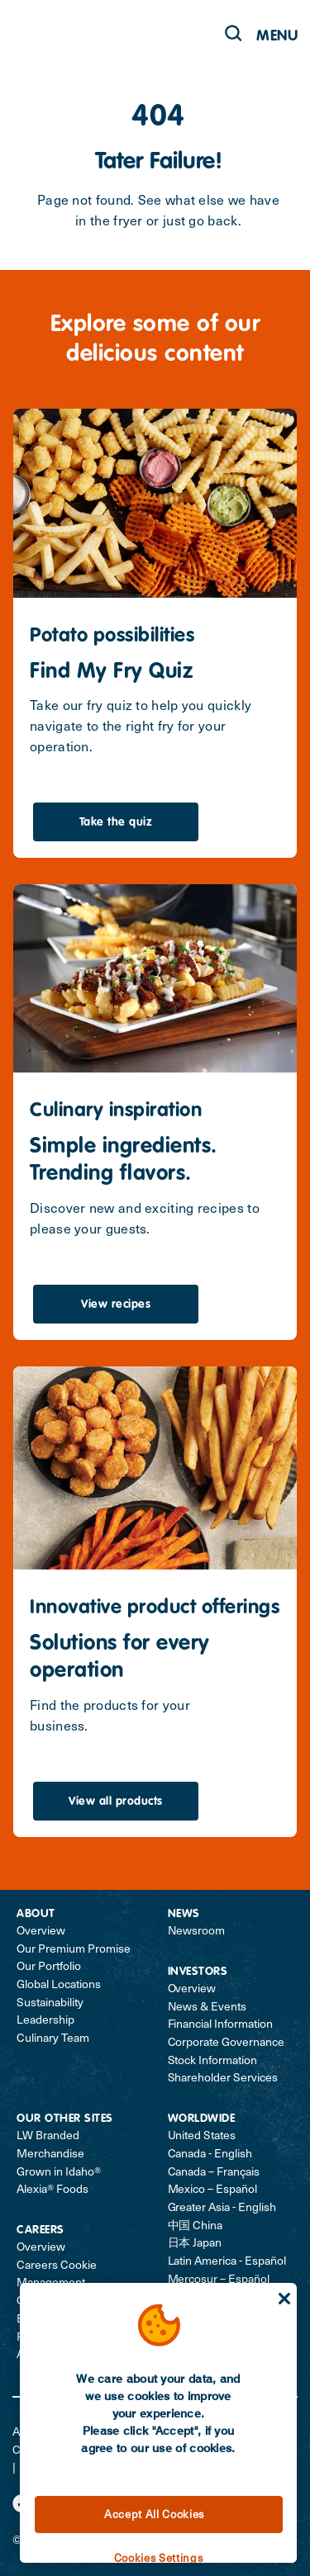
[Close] (284, 2298)
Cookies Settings (158, 2557)
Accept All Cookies (154, 2514)
